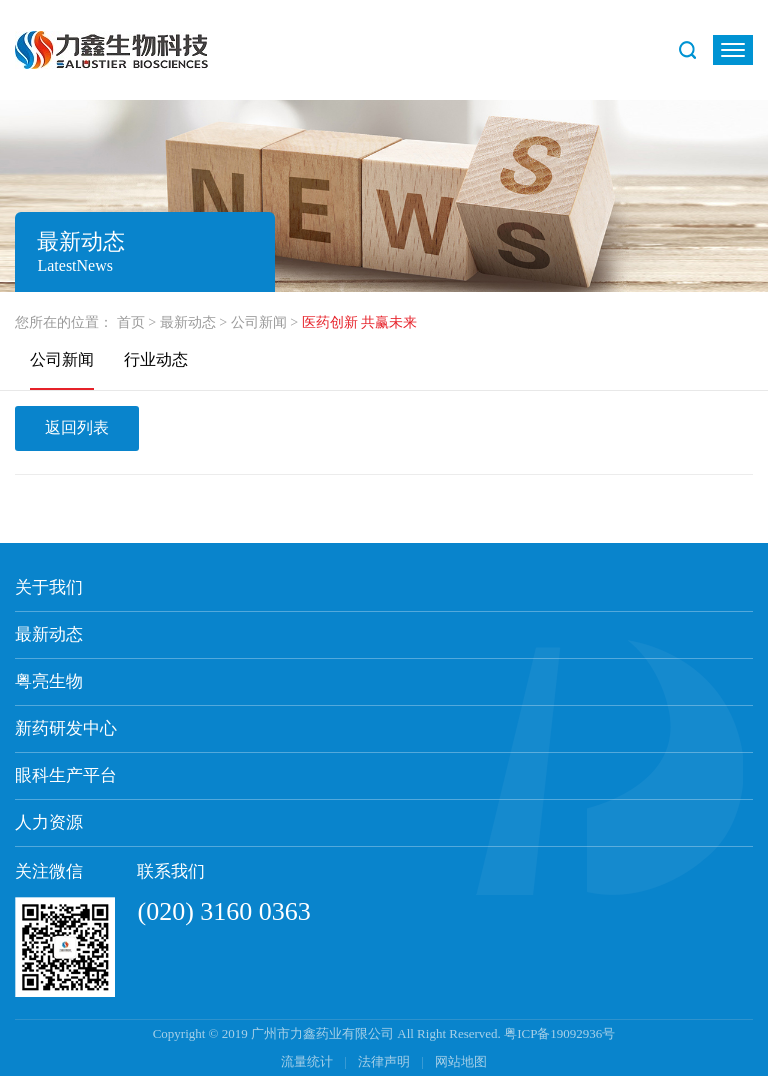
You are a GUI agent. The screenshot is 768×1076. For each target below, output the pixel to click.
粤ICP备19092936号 (559, 1033)
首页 (131, 322)
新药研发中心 (66, 728)
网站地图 (461, 1061)
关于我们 (49, 587)
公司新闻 (259, 322)
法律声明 (385, 1061)
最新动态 (188, 322)
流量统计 (307, 1061)
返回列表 (77, 427)
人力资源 (49, 822)
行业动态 (156, 359)
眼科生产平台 (66, 775)
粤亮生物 (49, 681)
